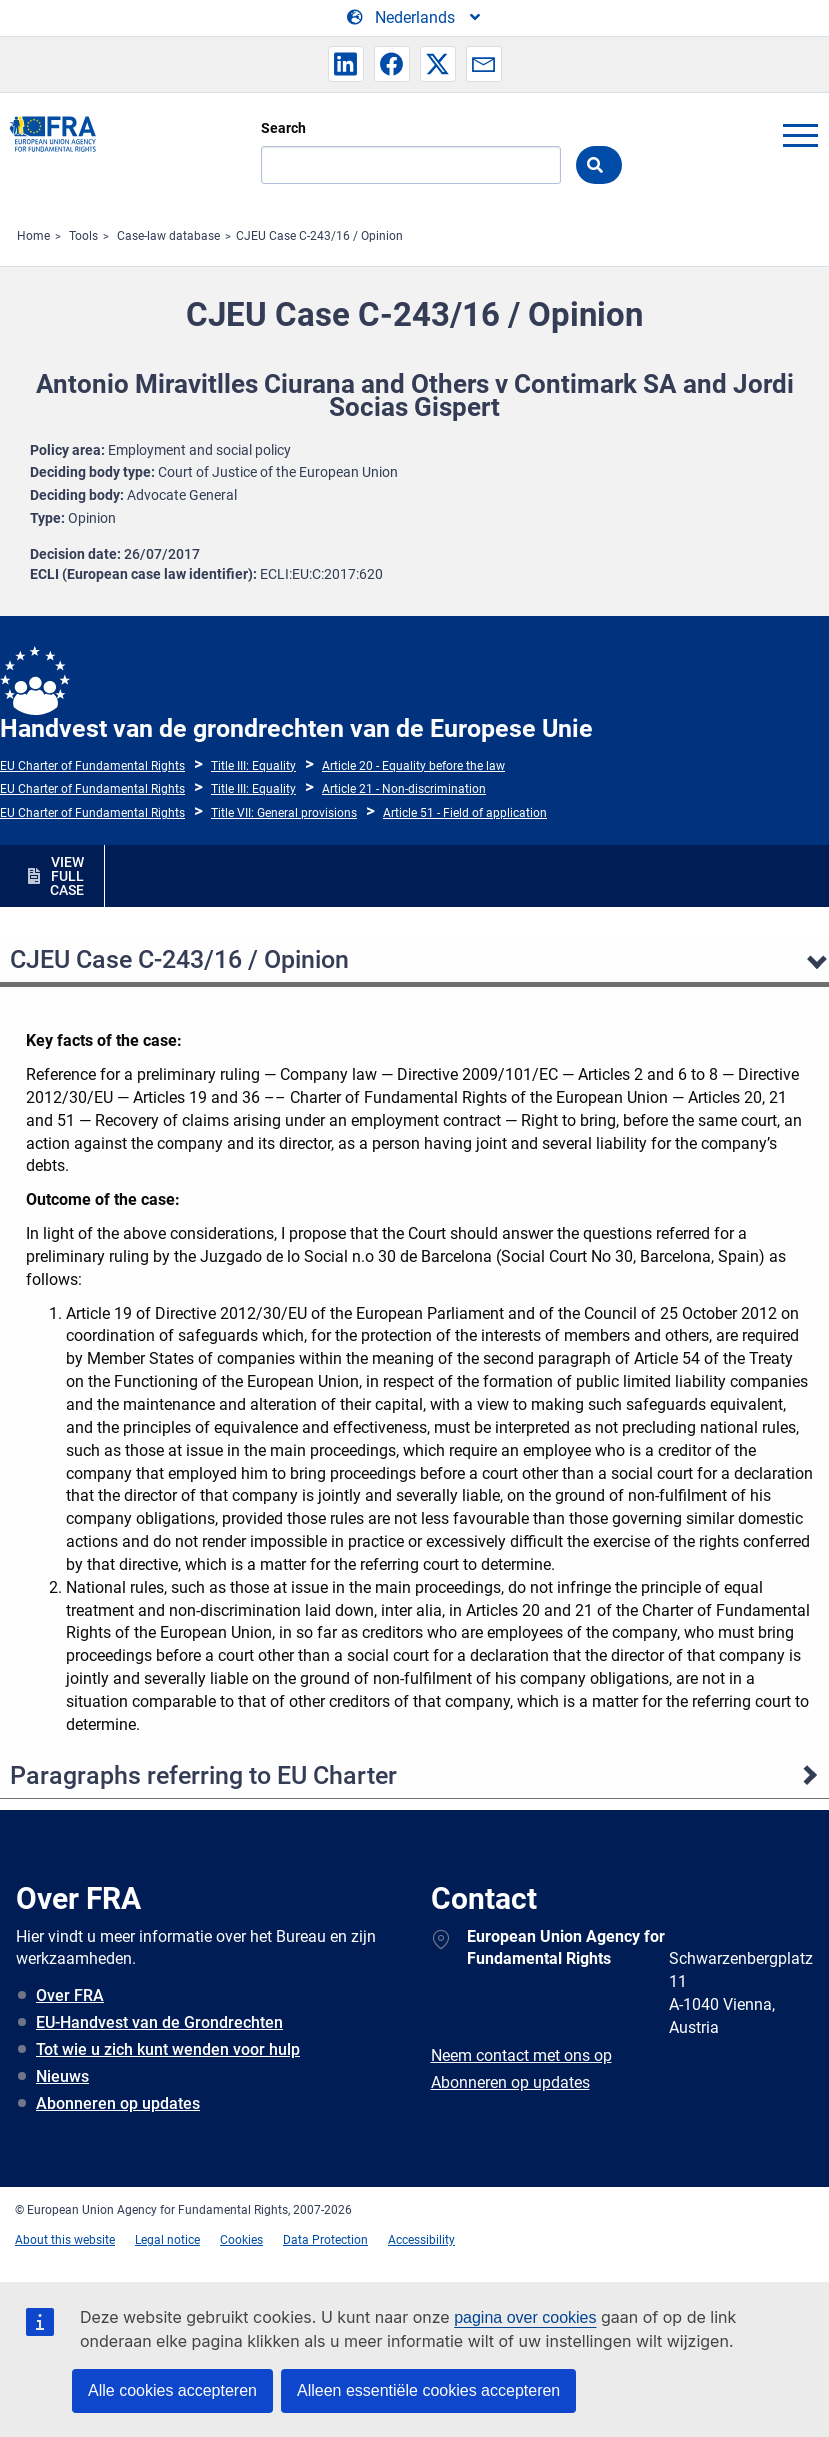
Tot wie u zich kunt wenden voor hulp (168, 2049)
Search (283, 128)
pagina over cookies (525, 2317)
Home (33, 236)
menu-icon (800, 135)
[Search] (411, 165)
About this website (65, 2240)
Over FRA (70, 1995)
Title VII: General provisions (284, 813)
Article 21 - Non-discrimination (404, 789)
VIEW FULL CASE (67, 876)
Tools (83, 236)
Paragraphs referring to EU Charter (203, 1775)
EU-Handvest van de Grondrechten (159, 2022)
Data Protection (325, 2240)
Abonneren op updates (118, 2103)
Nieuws (62, 2076)
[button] (346, 64)
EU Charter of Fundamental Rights (92, 766)
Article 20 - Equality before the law (413, 766)
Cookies (241, 2240)
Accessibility (421, 2240)
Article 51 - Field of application (465, 813)
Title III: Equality (253, 766)
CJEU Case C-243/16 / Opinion (319, 236)
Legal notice (167, 2240)
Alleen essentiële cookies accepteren (428, 2390)
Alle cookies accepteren (172, 2390)
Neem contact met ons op (521, 2055)
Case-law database (168, 236)
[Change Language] (415, 18)
